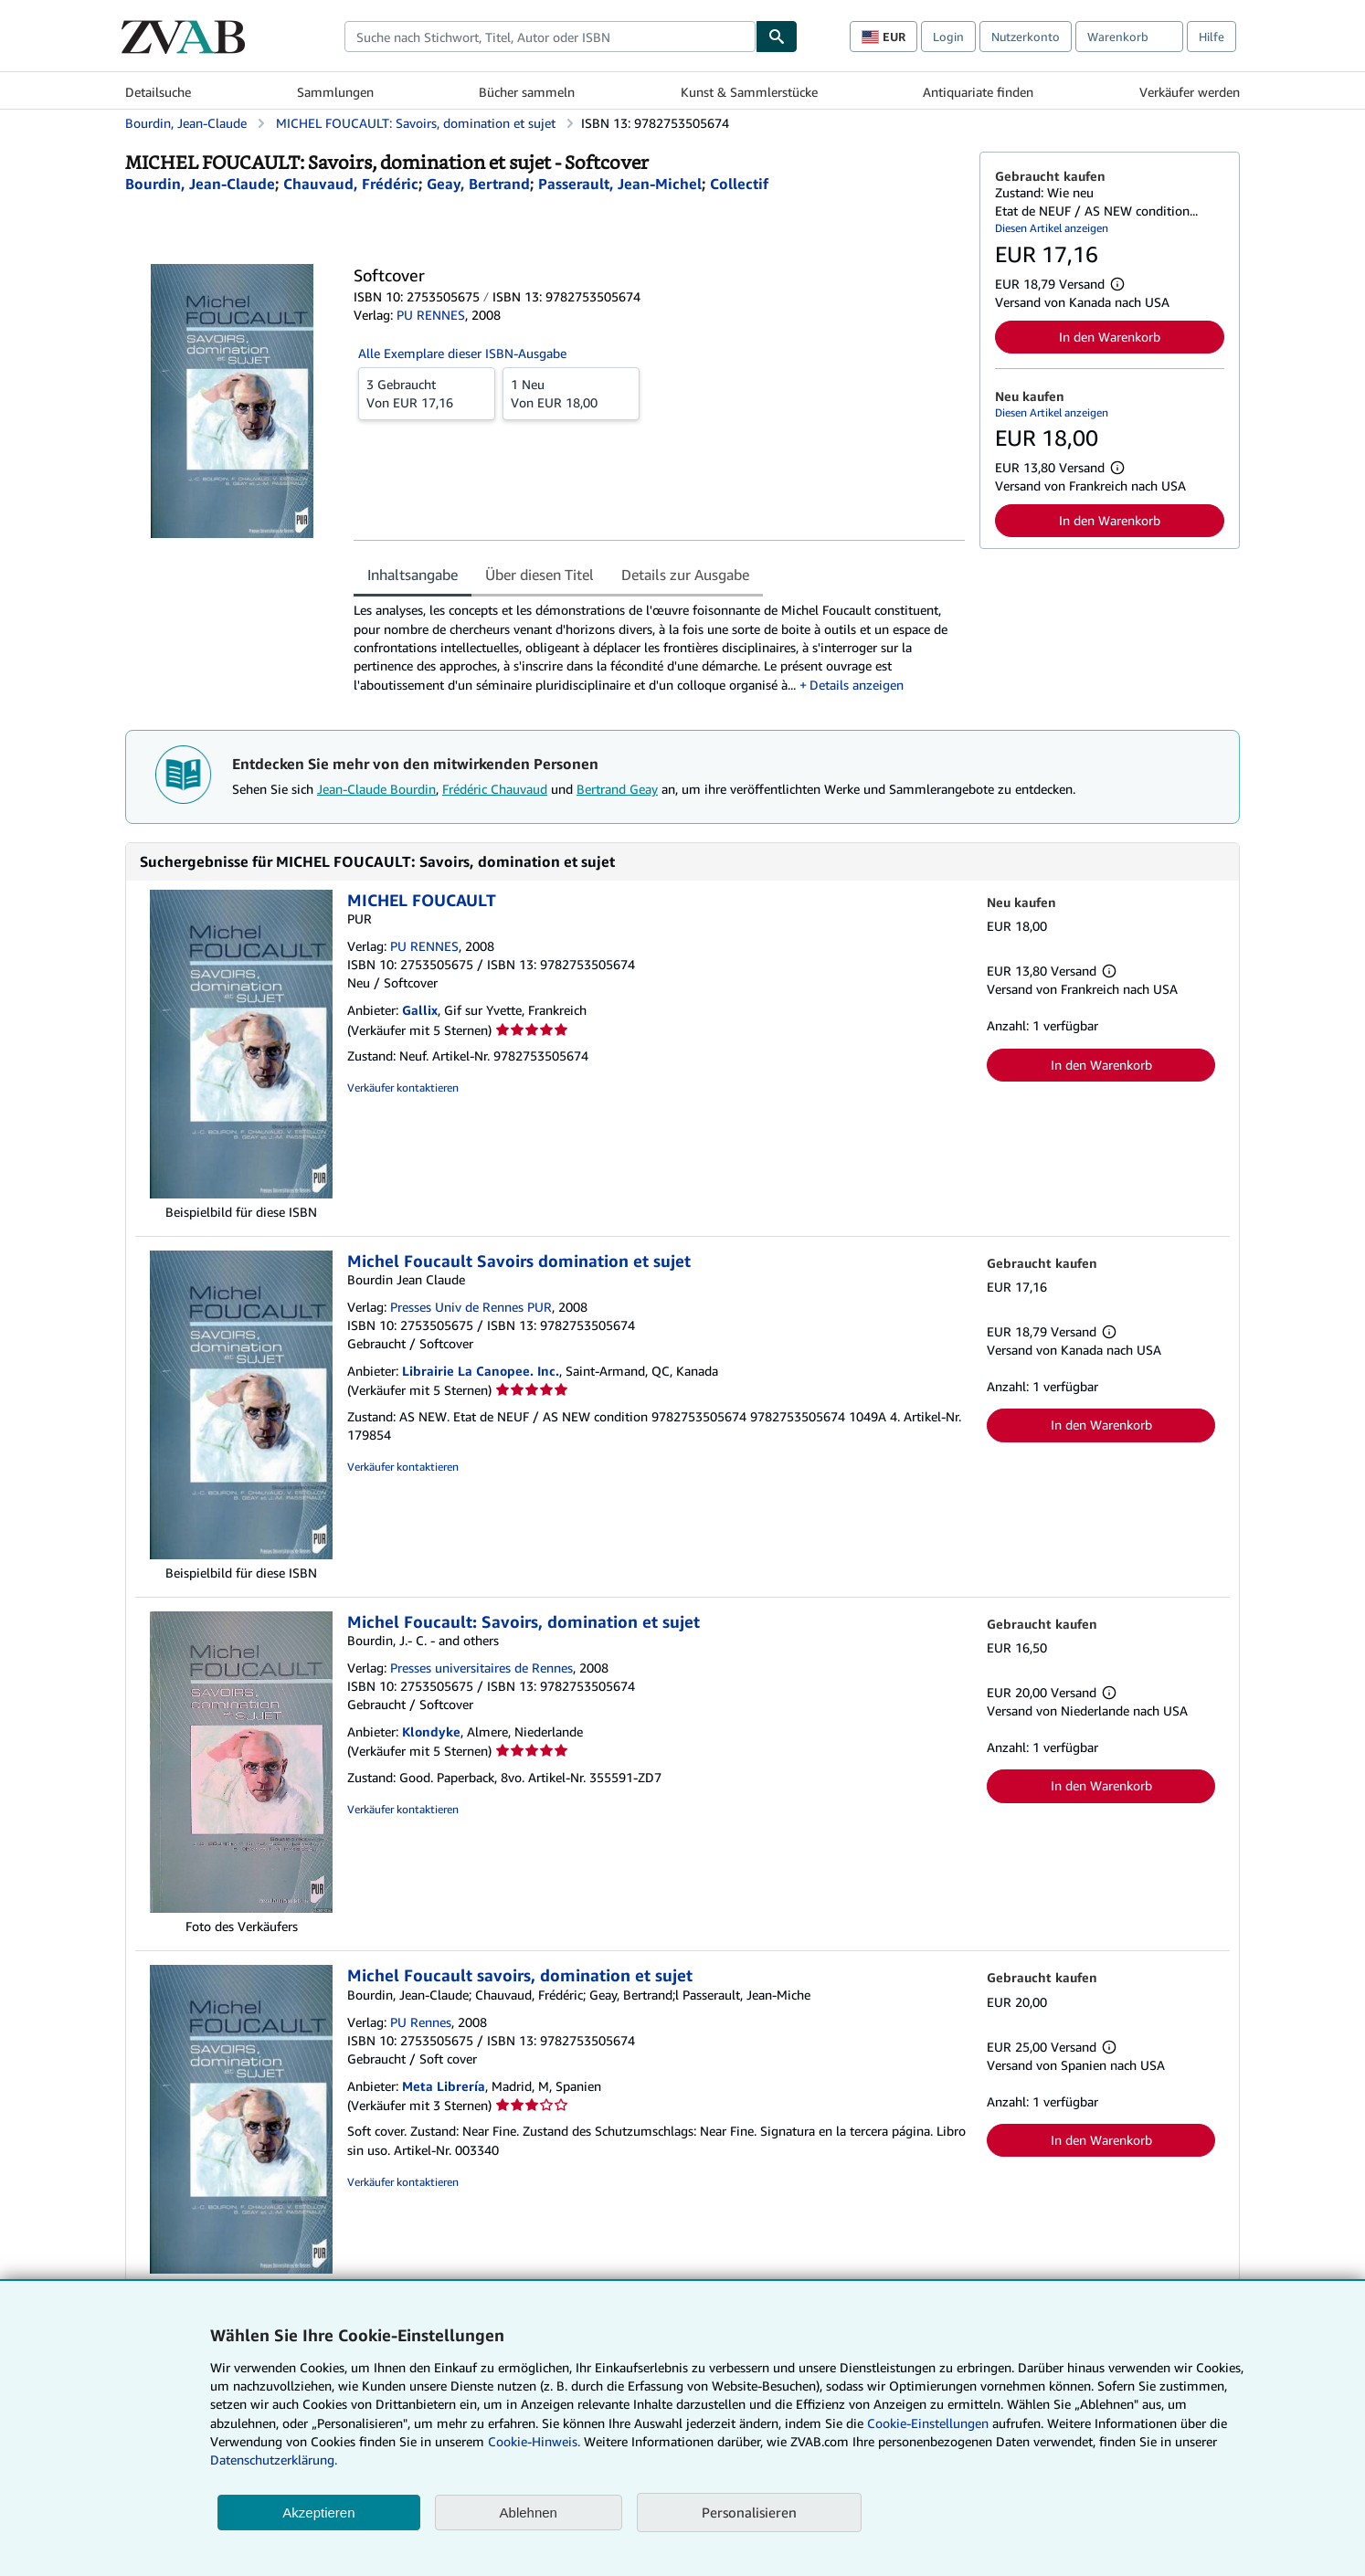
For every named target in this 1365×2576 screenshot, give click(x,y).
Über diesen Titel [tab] (539, 574)
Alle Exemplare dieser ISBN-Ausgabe (462, 353)
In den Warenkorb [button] (1109, 336)
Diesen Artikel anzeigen (1051, 228)
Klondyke (431, 1731)
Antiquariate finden (978, 92)
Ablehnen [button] (528, 2512)
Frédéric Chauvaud (494, 789)
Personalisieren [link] (749, 2512)
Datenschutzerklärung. (273, 2459)
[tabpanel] (659, 647)
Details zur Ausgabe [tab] (685, 574)
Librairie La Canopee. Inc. (480, 1370)
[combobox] (550, 36)
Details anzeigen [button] (856, 684)
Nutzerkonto (1025, 36)
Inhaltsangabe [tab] (412, 574)
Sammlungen (335, 92)
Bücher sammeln (527, 92)
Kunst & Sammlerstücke (749, 92)
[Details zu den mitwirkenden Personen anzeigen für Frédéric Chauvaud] (350, 183)
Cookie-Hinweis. (534, 2441)
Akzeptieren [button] (318, 2512)
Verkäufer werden (1189, 92)
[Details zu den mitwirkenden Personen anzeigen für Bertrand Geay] (478, 183)
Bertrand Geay (617, 789)
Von (426, 392)
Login (948, 36)
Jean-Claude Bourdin (376, 789)
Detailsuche (158, 92)
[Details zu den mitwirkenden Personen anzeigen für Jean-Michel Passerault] (620, 183)
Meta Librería (443, 2086)
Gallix (420, 1010)
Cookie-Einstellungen (928, 2423)
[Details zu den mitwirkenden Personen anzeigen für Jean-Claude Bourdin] (200, 183)
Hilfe (1211, 36)
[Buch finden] (777, 36)
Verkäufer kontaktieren (403, 1087)
